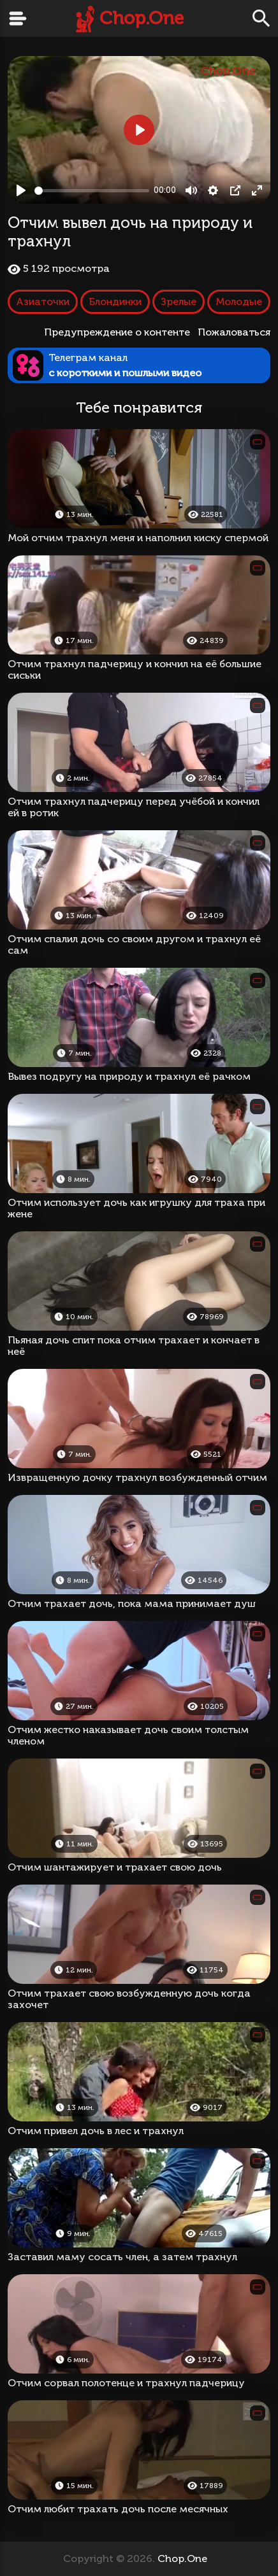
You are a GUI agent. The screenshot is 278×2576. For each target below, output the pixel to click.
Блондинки (115, 301)
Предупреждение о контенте (119, 332)
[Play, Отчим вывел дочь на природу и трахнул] (21, 190)
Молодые (239, 301)
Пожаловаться (234, 332)
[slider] (91, 191)
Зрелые (178, 301)
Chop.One (141, 18)
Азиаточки (43, 301)
